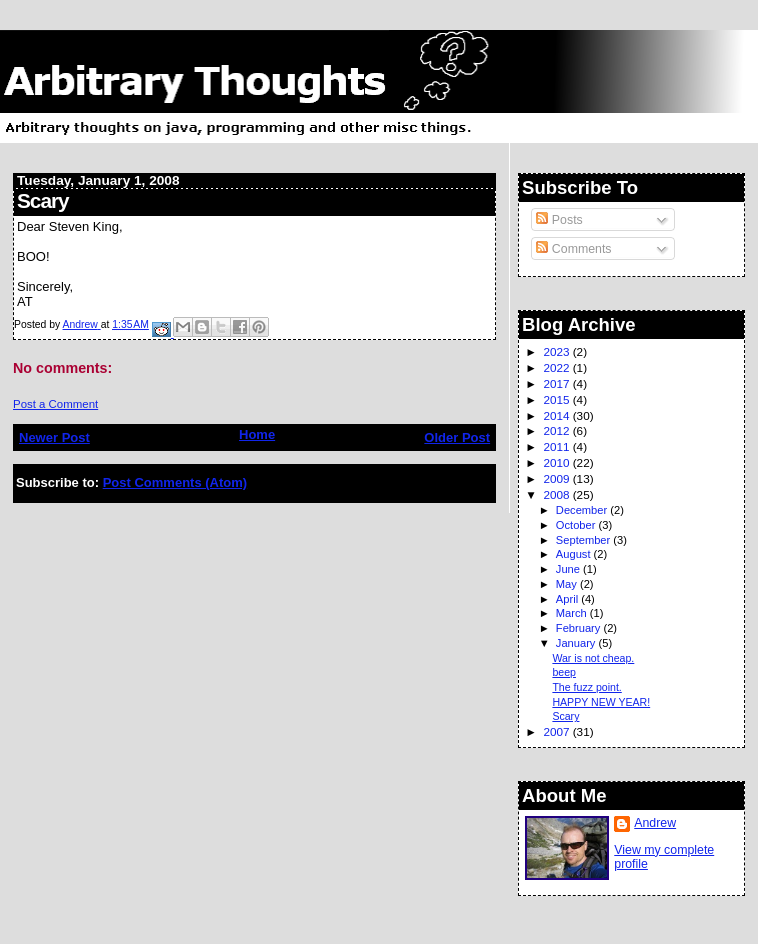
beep (564, 672)
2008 (557, 494)
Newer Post (54, 437)
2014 (557, 415)
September (585, 540)
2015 (557, 399)
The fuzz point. (586, 687)
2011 (557, 446)
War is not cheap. (593, 658)
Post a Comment (55, 404)
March (573, 613)
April (568, 599)
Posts (559, 220)
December (583, 510)
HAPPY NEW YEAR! (601, 702)
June (569, 569)
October (577, 525)
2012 (557, 430)
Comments (573, 249)
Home (257, 434)
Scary (565, 716)
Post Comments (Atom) (175, 482)
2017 (557, 383)
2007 (557, 731)
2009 (557, 478)
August (575, 554)
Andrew (655, 823)
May (568, 584)
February (580, 628)
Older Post (457, 437)
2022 (557, 367)
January (577, 643)
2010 (557, 462)
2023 (557, 351)
